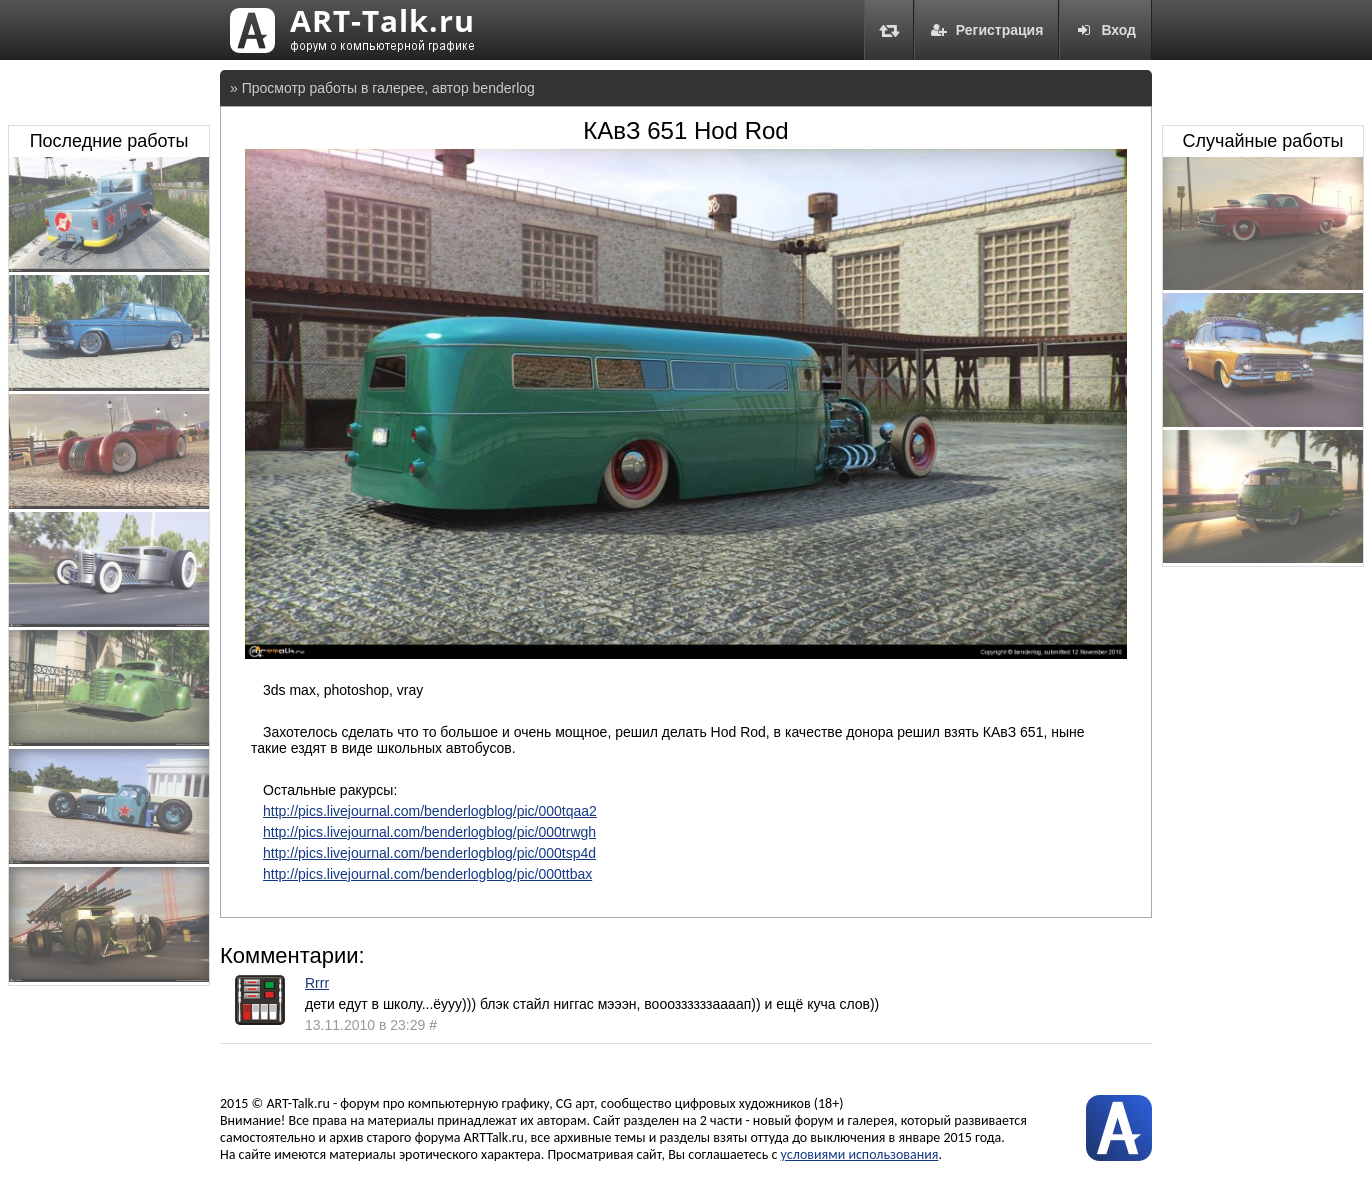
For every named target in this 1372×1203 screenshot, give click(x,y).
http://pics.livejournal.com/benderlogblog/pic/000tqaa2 (430, 811)
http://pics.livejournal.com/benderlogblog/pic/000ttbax (427, 874)
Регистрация (987, 30)
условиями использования (860, 1154)
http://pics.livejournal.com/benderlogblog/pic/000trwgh (429, 832)
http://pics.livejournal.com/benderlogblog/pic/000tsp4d (429, 853)
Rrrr (317, 983)
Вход (1105, 30)
